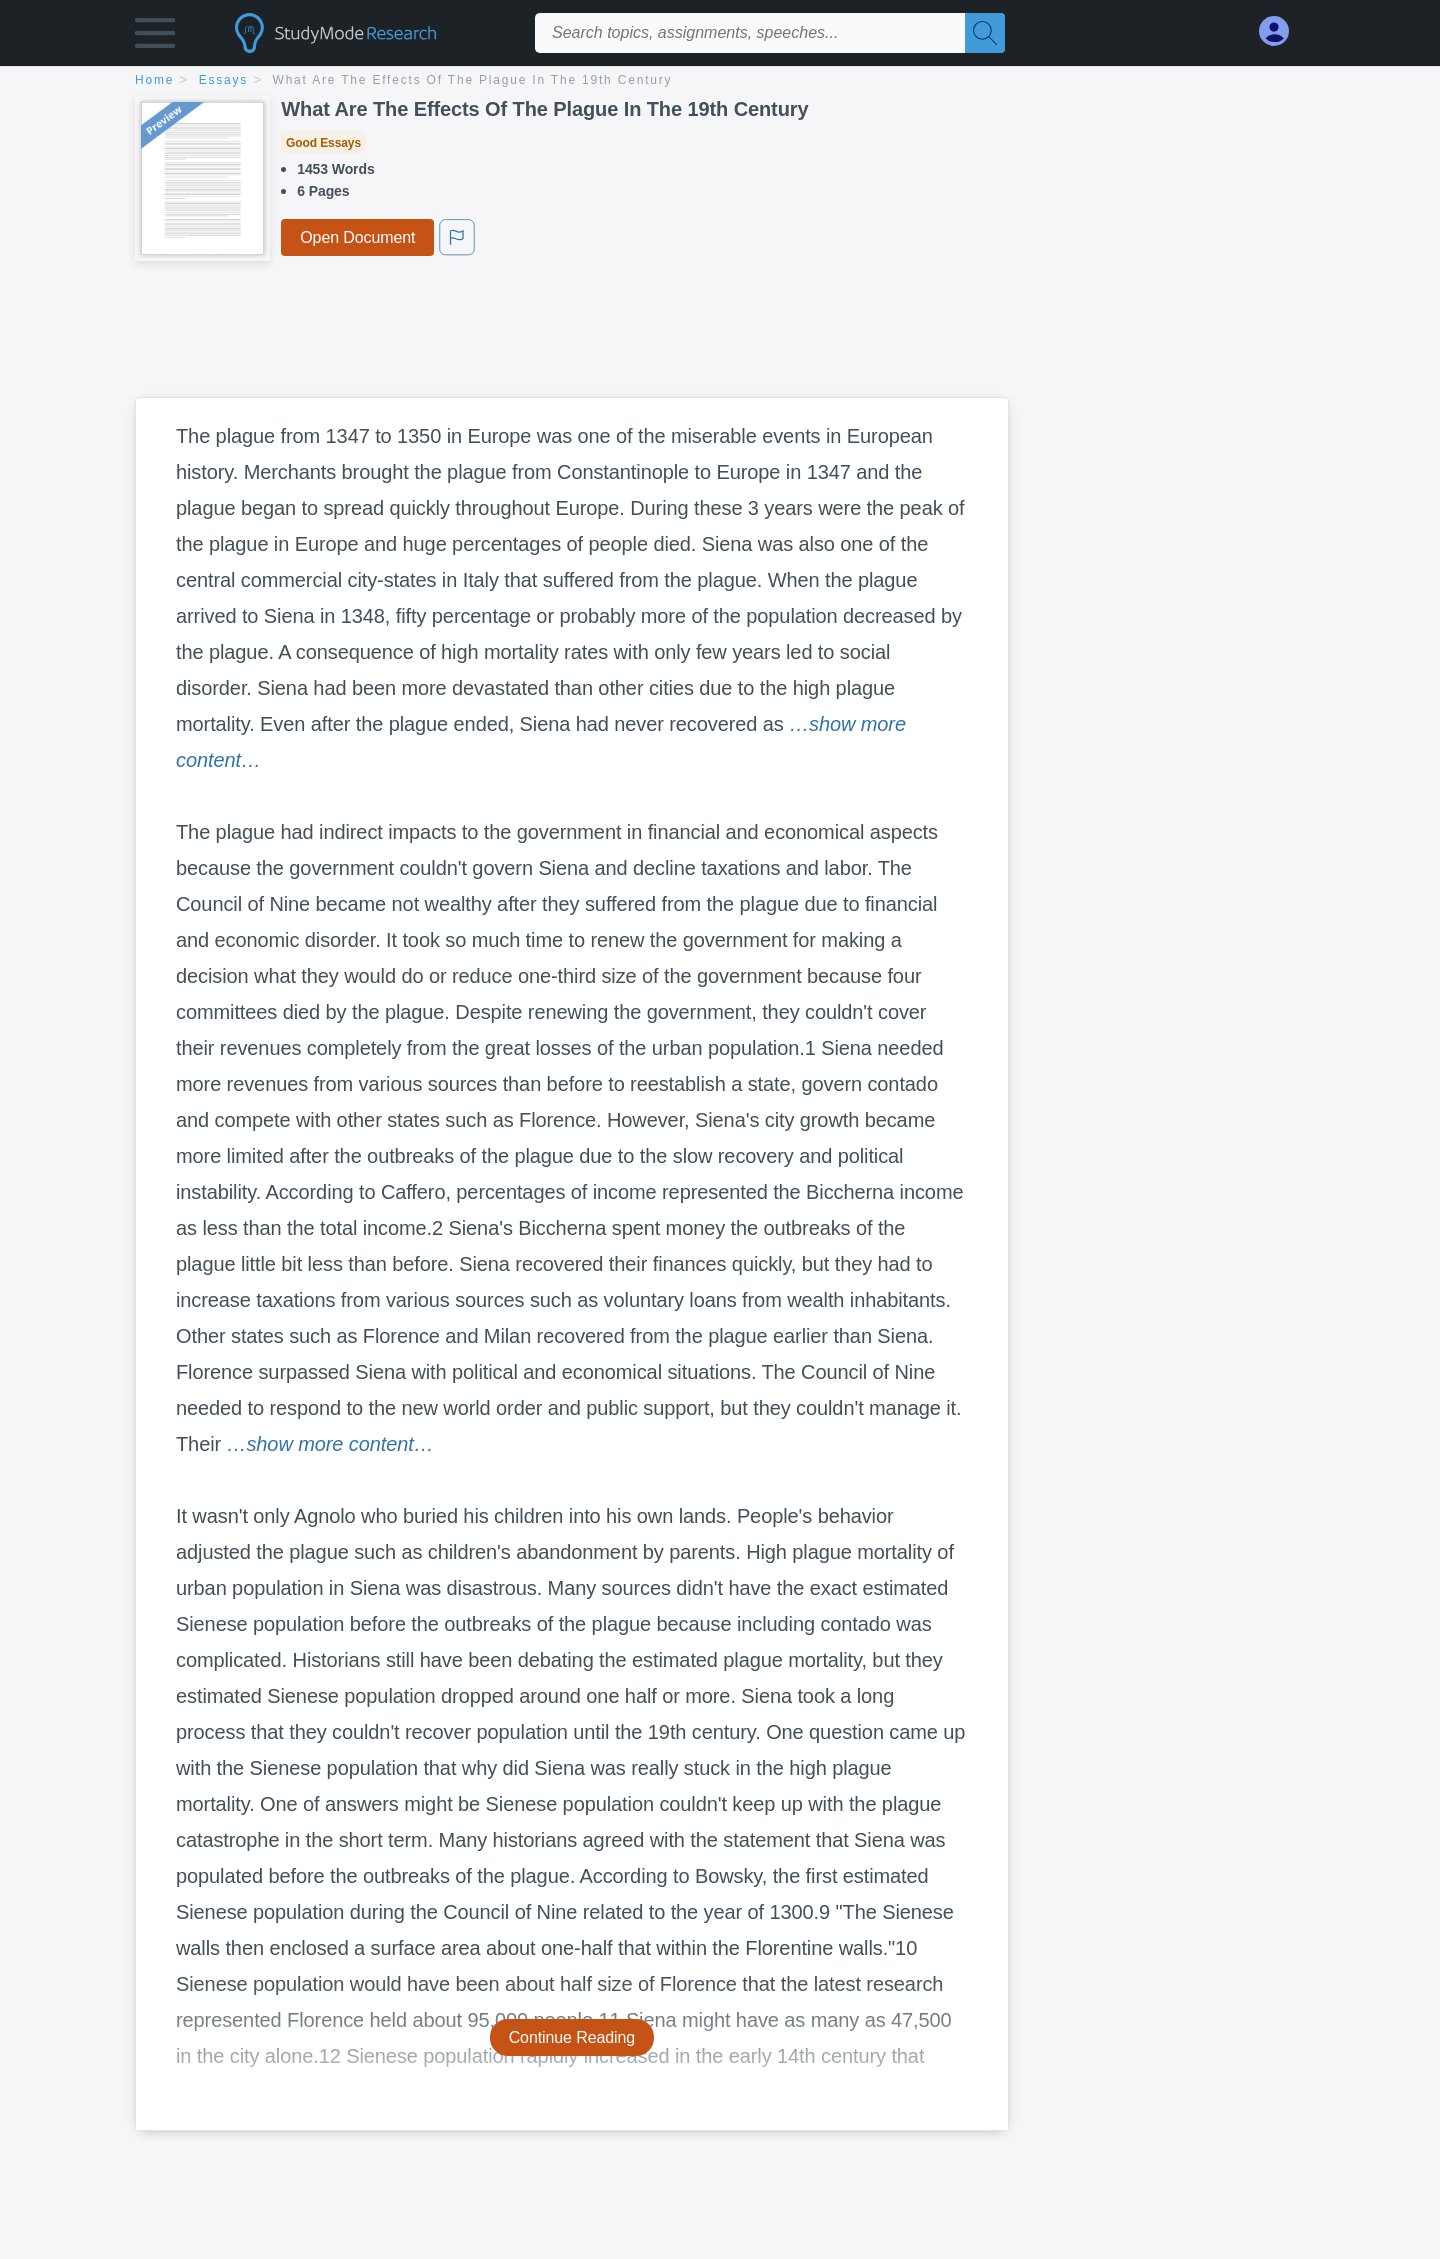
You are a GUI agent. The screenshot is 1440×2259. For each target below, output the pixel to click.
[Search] (985, 33)
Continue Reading (572, 2037)
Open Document (357, 237)
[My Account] (1282, 31)
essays (223, 80)
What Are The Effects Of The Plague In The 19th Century (473, 80)
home (154, 80)
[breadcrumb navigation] (720, 81)
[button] (155, 37)
